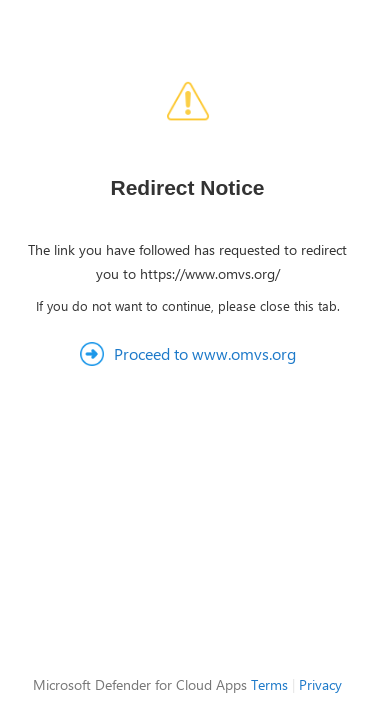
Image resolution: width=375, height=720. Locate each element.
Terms (269, 684)
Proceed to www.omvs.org (205, 353)
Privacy (320, 684)
